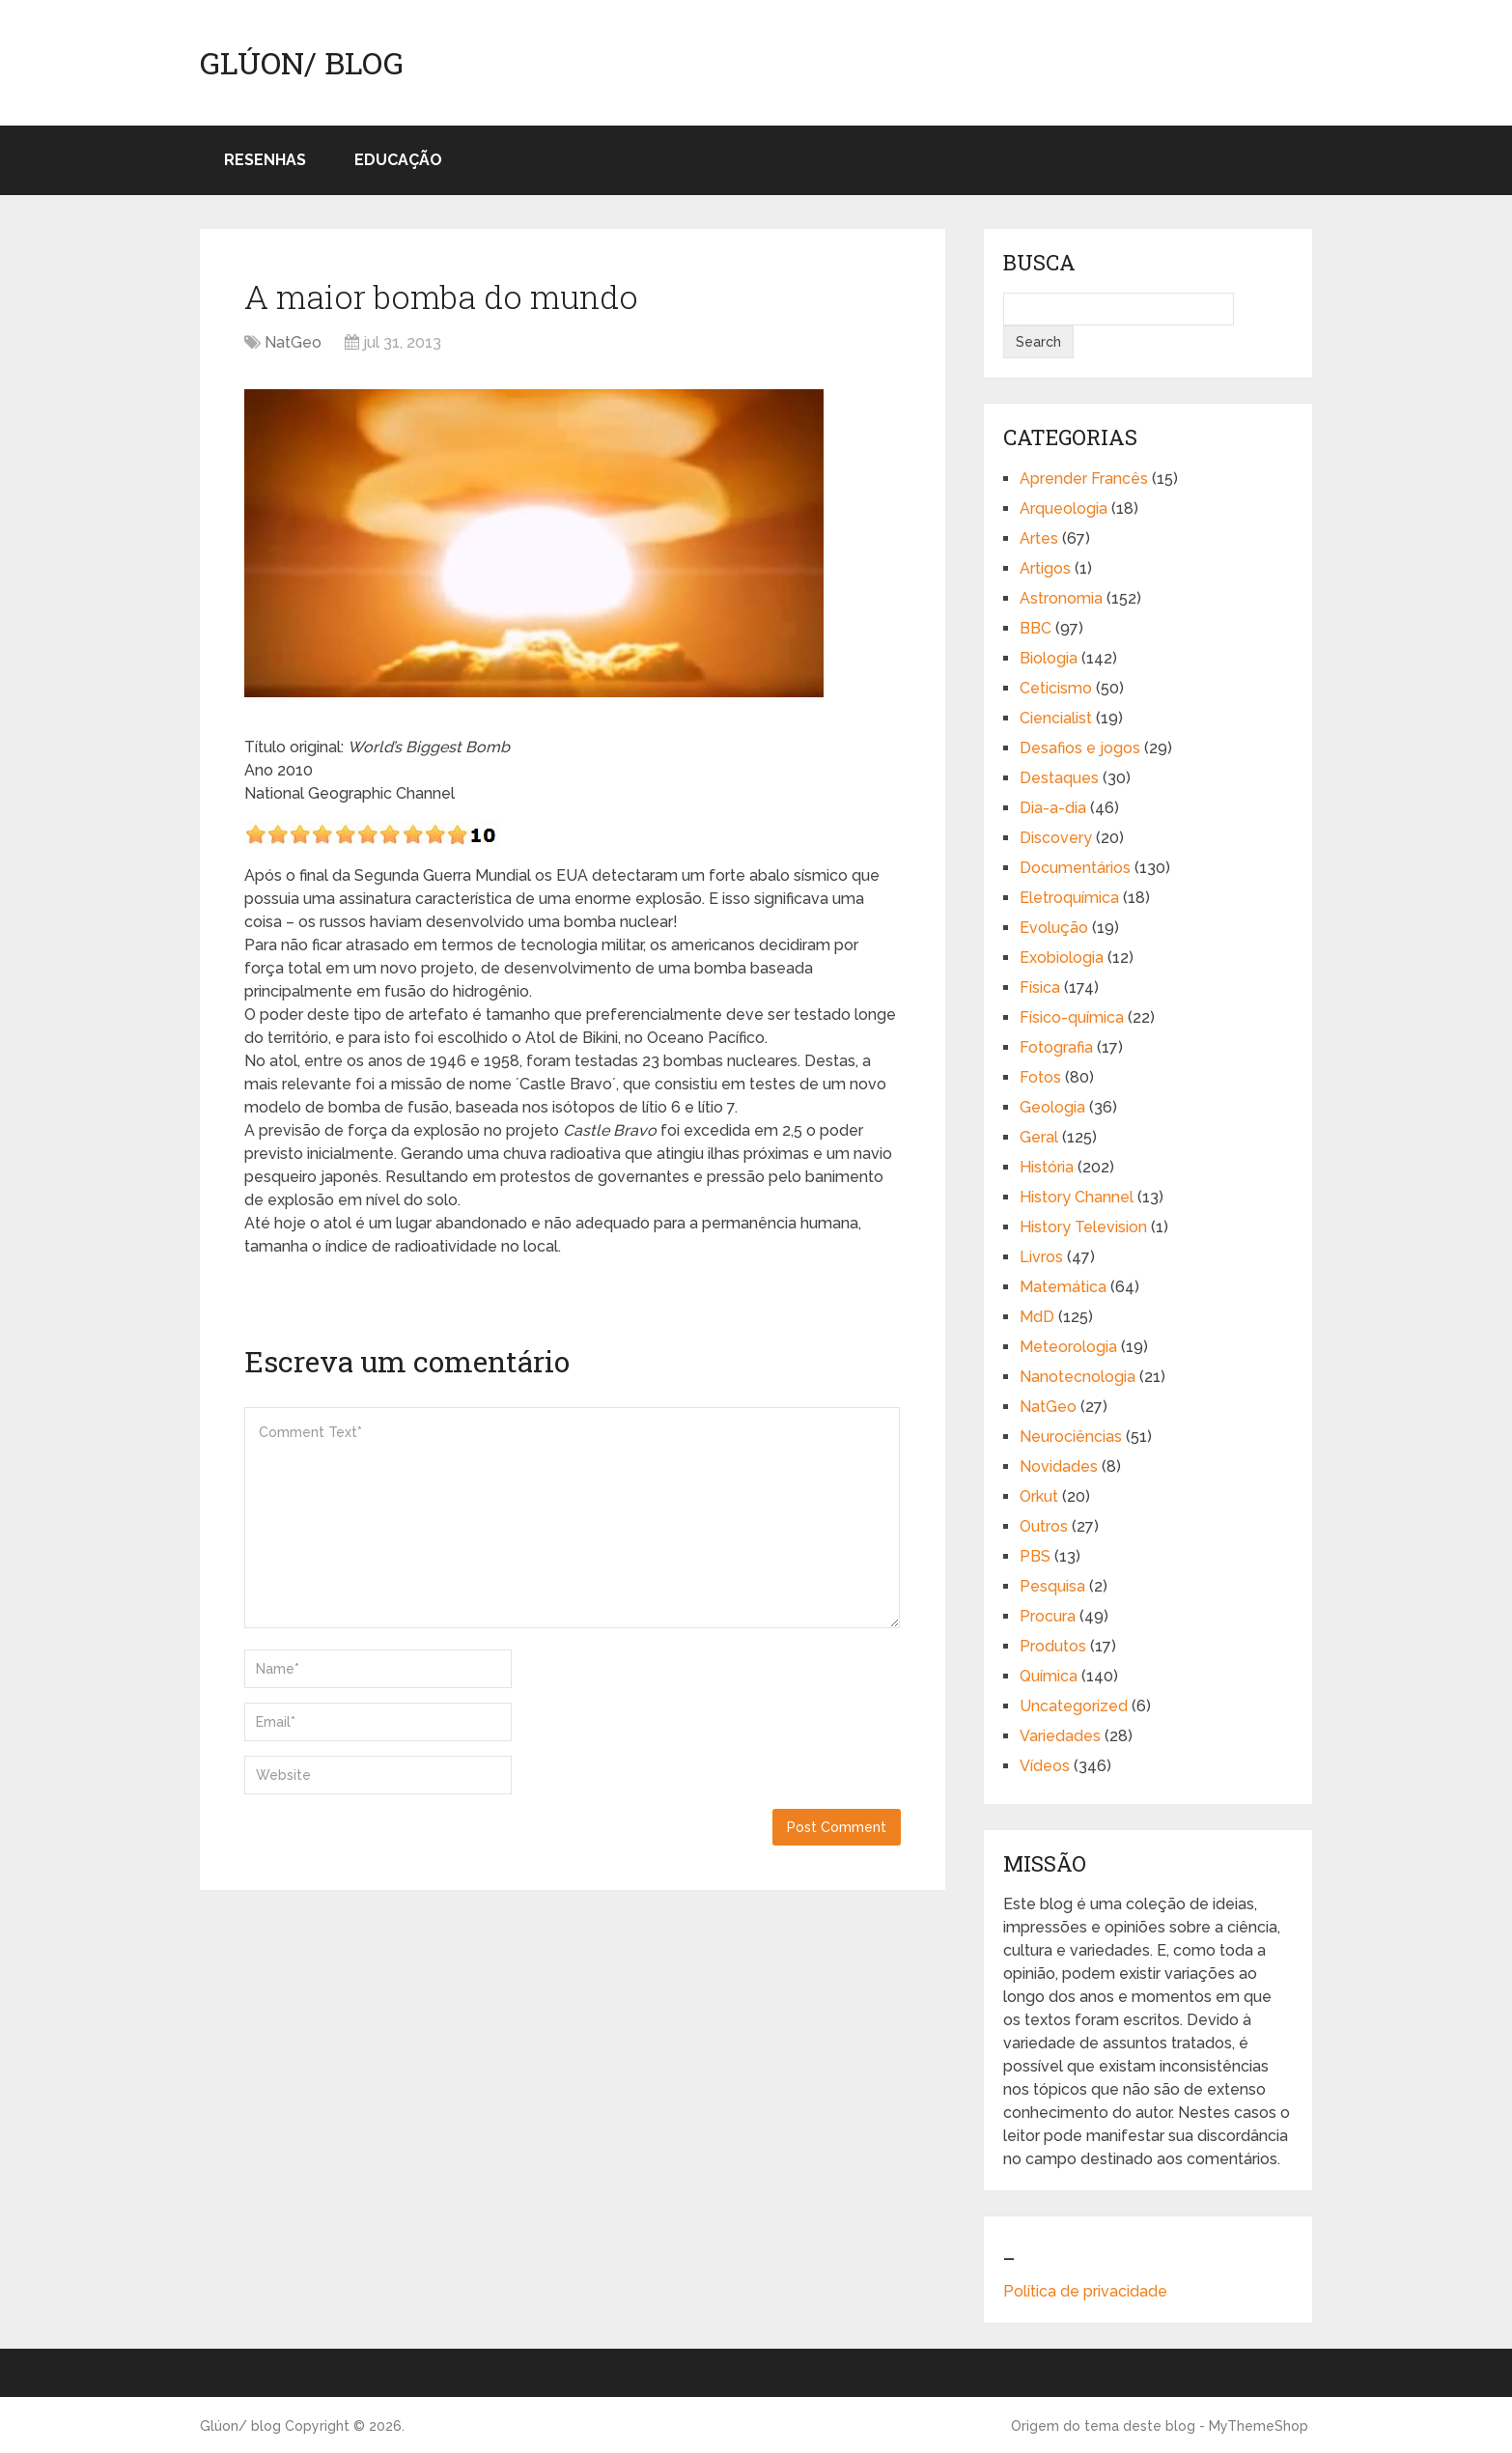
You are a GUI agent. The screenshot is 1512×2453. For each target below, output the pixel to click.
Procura (1048, 1616)
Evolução (1054, 927)
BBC (1035, 628)
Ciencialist (1056, 718)
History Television (1083, 1227)
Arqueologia (1063, 508)
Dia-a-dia (1053, 808)
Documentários (1075, 868)
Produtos (1053, 1646)
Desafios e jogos (1080, 748)
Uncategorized (1074, 1706)
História (1047, 1167)
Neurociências (1071, 1436)
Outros (1044, 1526)
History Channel (1077, 1197)
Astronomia (1061, 598)
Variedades (1060, 1736)
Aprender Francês (1084, 478)
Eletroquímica (1069, 897)
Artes (1039, 538)
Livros (1041, 1257)
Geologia (1052, 1107)
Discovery (1056, 838)
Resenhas (265, 160)
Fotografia (1056, 1047)
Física (1040, 987)
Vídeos (1045, 1766)
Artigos (1045, 568)
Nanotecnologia (1077, 1376)
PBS (1035, 1556)
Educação (398, 160)
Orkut (1039, 1496)
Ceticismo (1056, 688)
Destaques (1059, 778)
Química (1049, 1676)
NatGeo (293, 342)
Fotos (1040, 1077)
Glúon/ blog (302, 62)
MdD (1037, 1317)
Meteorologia (1068, 1347)
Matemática (1063, 1287)
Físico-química (1072, 1017)
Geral (1039, 1137)
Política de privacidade (1085, 2291)
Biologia (1049, 658)
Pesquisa (1052, 1586)
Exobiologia (1062, 957)
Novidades (1059, 1466)
